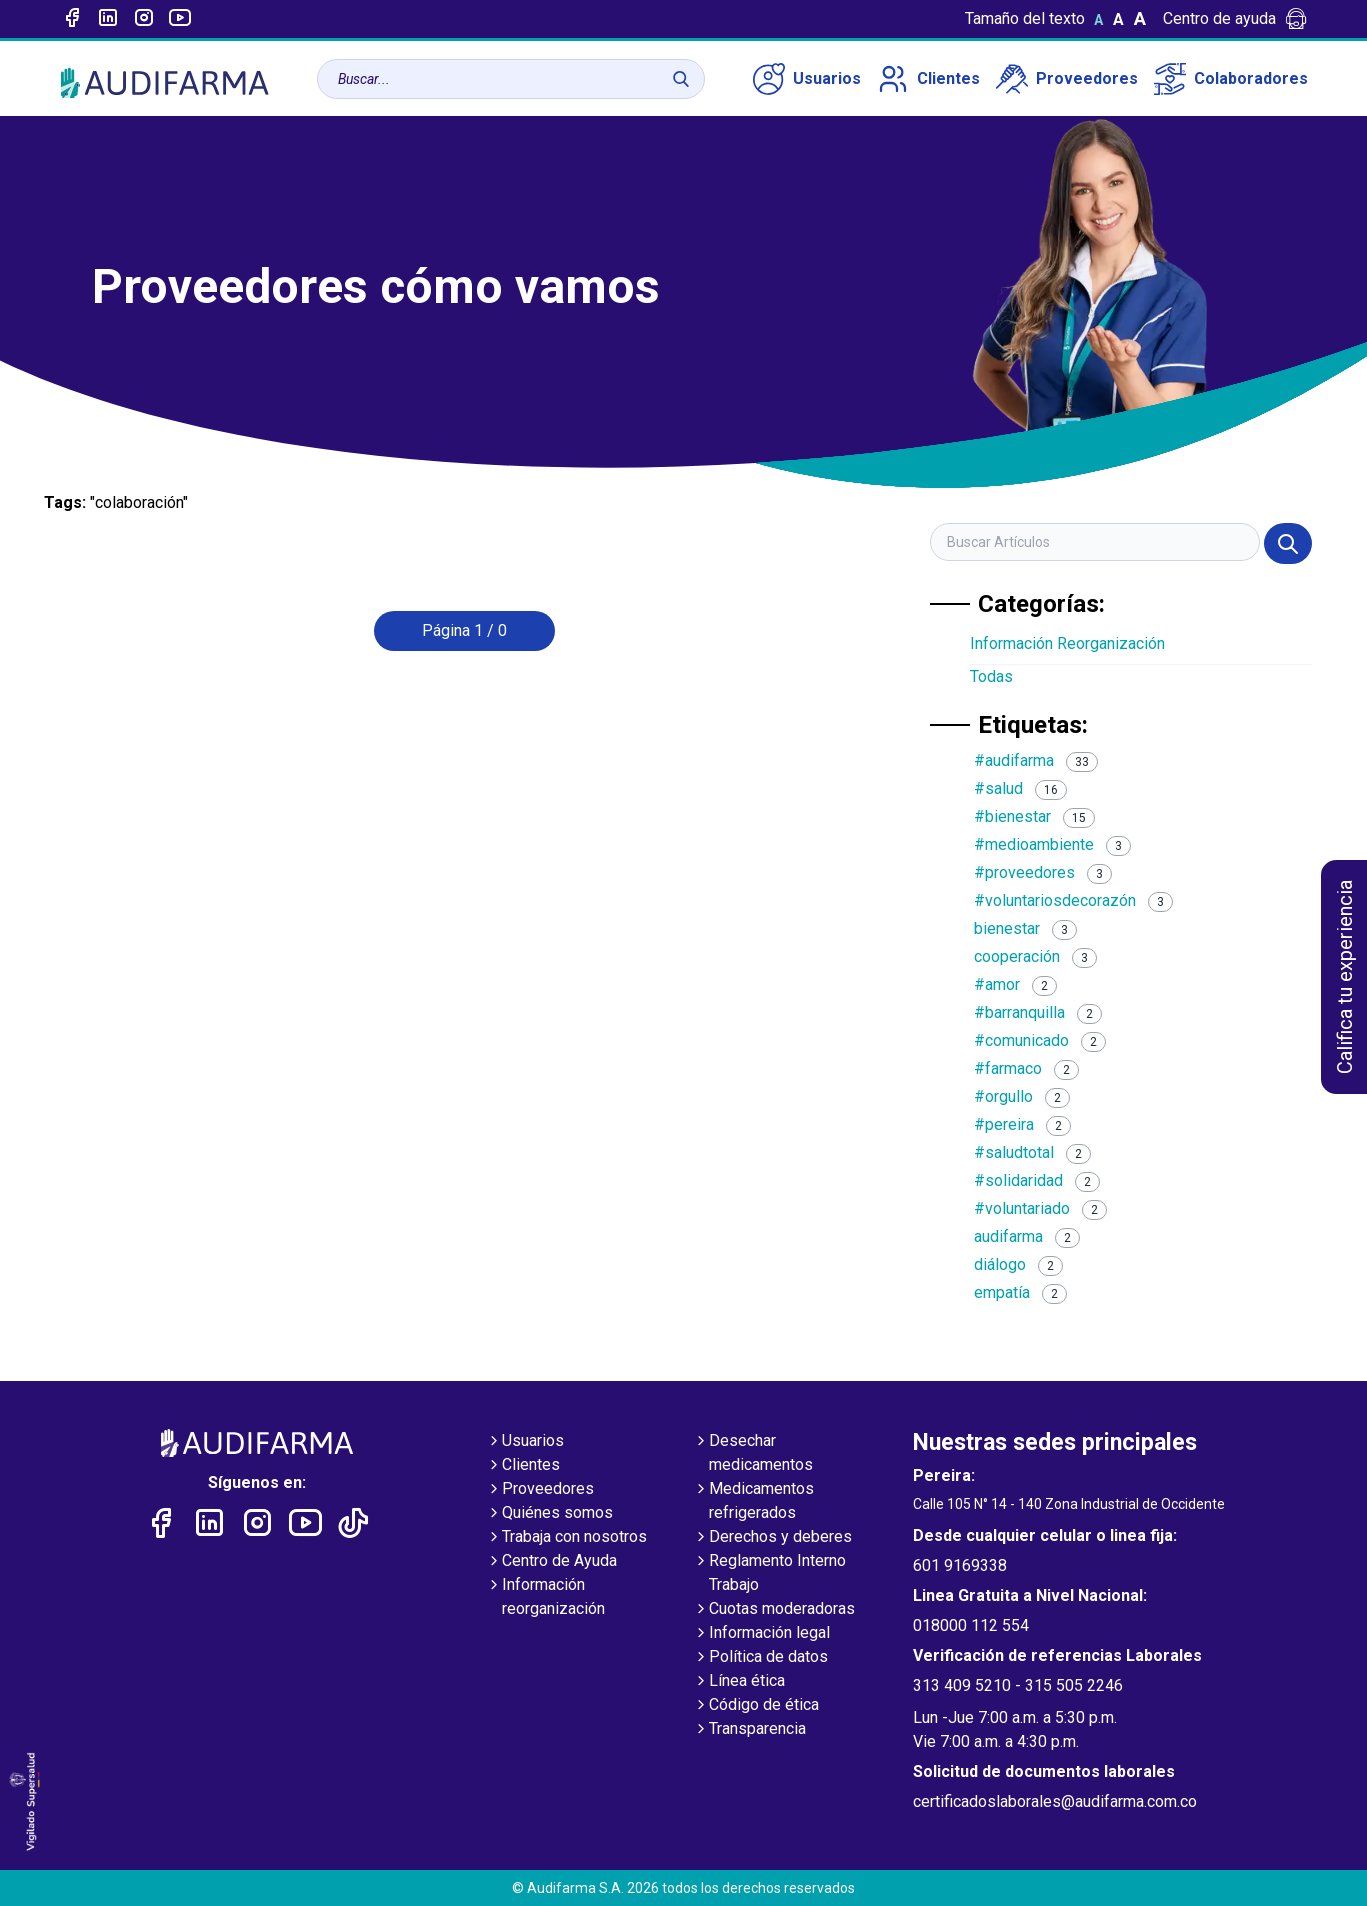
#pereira (1022, 1124)
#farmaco (1026, 1068)
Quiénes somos (549, 1514)
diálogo (1018, 1264)
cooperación (1035, 956)
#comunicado (1040, 1040)
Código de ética (756, 1706)
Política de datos (760, 1658)
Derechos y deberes (772, 1538)
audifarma (1027, 1236)
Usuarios (807, 79)
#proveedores (1043, 872)
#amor (1015, 984)
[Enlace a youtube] (180, 19)
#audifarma (1036, 760)
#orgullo (1022, 1096)
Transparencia (749, 1730)
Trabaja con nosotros (566, 1538)
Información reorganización (545, 1598)
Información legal (761, 1634)
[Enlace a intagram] (144, 19)
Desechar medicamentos (753, 1454)
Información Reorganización (1067, 643)
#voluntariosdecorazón (1073, 900)
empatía (1020, 1292)
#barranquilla (1038, 1012)
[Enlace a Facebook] (72, 19)
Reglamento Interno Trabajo (769, 1574)
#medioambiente (1052, 844)
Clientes (928, 79)
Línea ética (739, 1682)
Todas (991, 676)
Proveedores (1067, 79)
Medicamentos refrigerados (753, 1502)
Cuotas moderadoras (774, 1610)
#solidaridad (1037, 1180)
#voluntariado (1040, 1208)
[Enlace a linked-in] (108, 19)
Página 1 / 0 (464, 630)
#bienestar (1034, 816)
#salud (1020, 788)
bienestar (1025, 928)
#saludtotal (1032, 1152)
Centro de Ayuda (551, 1562)
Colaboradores (1231, 79)
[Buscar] (681, 79)
